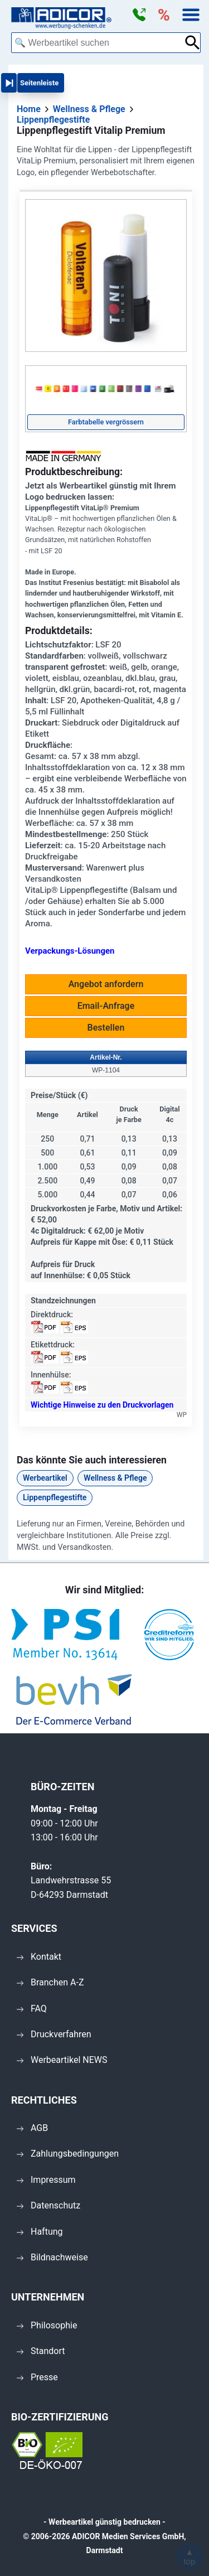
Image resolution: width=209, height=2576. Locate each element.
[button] (138, 15)
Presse (37, 2377)
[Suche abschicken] (192, 42)
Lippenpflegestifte (54, 1497)
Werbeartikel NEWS (62, 2060)
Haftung (40, 2231)
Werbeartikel (45, 1477)
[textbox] (97, 42)
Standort (41, 2351)
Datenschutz (48, 2205)
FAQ (32, 2008)
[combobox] (97, 42)
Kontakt (39, 1956)
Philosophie (47, 2325)
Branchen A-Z (50, 1982)
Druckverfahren (54, 2034)
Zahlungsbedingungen (68, 2153)
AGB (32, 2128)
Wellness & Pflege (115, 1477)
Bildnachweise (52, 2257)
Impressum (46, 2179)
